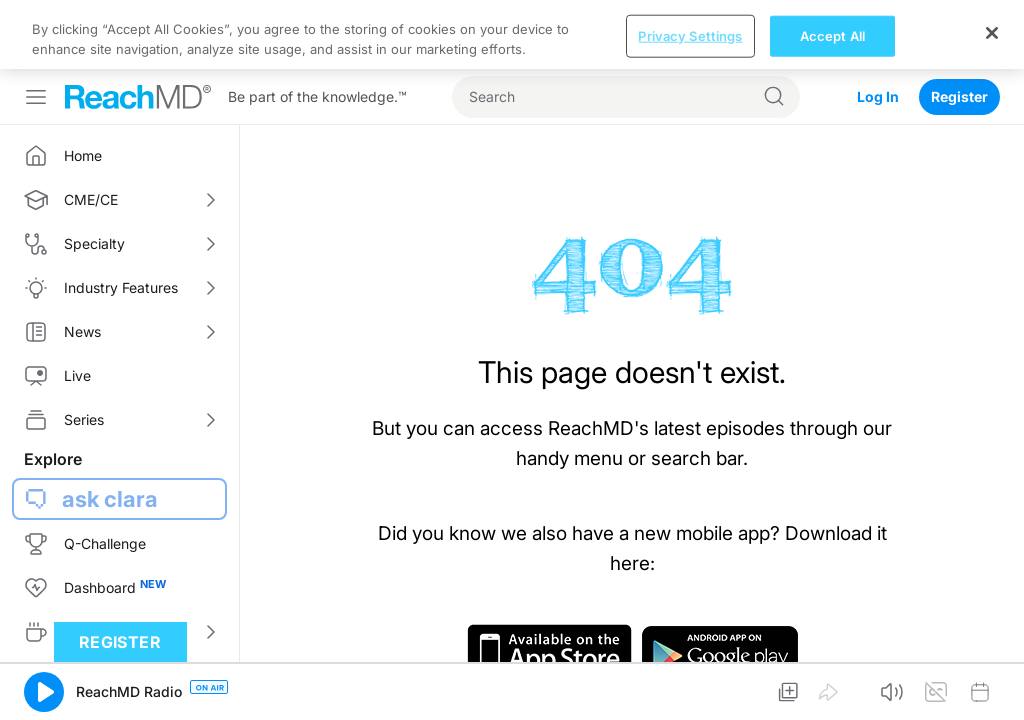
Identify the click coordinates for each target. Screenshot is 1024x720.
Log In (878, 96)
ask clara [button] (110, 499)
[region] (512, 34)
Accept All (832, 35)
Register (959, 96)
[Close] (992, 33)
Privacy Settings (690, 35)
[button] (44, 692)
